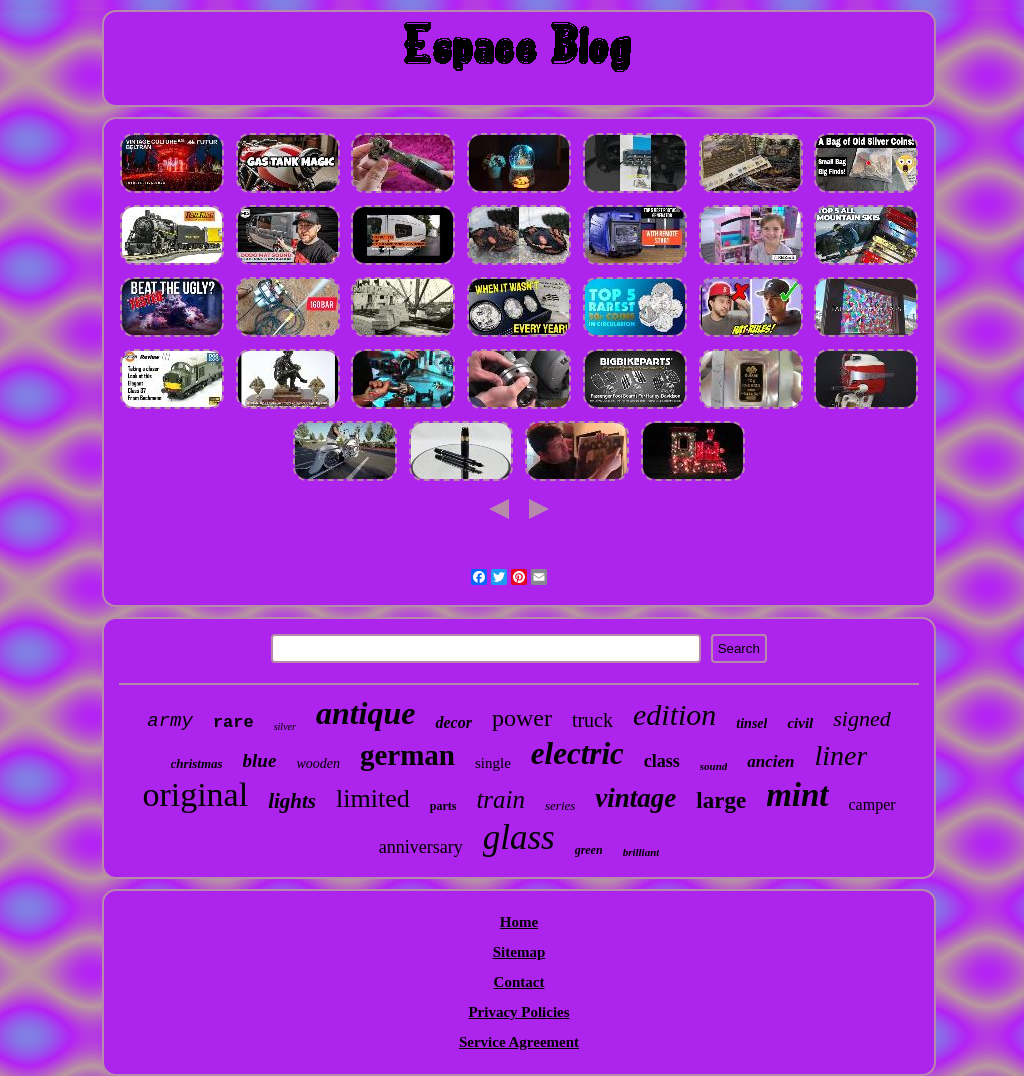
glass (519, 837)
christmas (197, 763)
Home (519, 922)
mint (797, 795)
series (560, 805)
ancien (770, 761)
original (195, 794)
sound (714, 766)
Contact (519, 982)
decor (453, 722)
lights (292, 801)
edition (674, 714)
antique (366, 713)
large (721, 800)
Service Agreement (519, 1042)
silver (285, 726)
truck (592, 720)
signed (861, 718)
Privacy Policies (518, 1012)
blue (260, 760)
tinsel (751, 723)
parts (443, 806)
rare (233, 722)
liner (841, 755)
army (170, 721)
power (522, 718)
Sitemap (519, 952)
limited (373, 798)
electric (577, 753)
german (407, 755)
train (500, 799)
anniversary (421, 847)
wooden (318, 763)
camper (872, 804)
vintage (635, 798)
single (493, 763)
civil (800, 723)
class (662, 761)
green (589, 850)
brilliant (641, 852)
